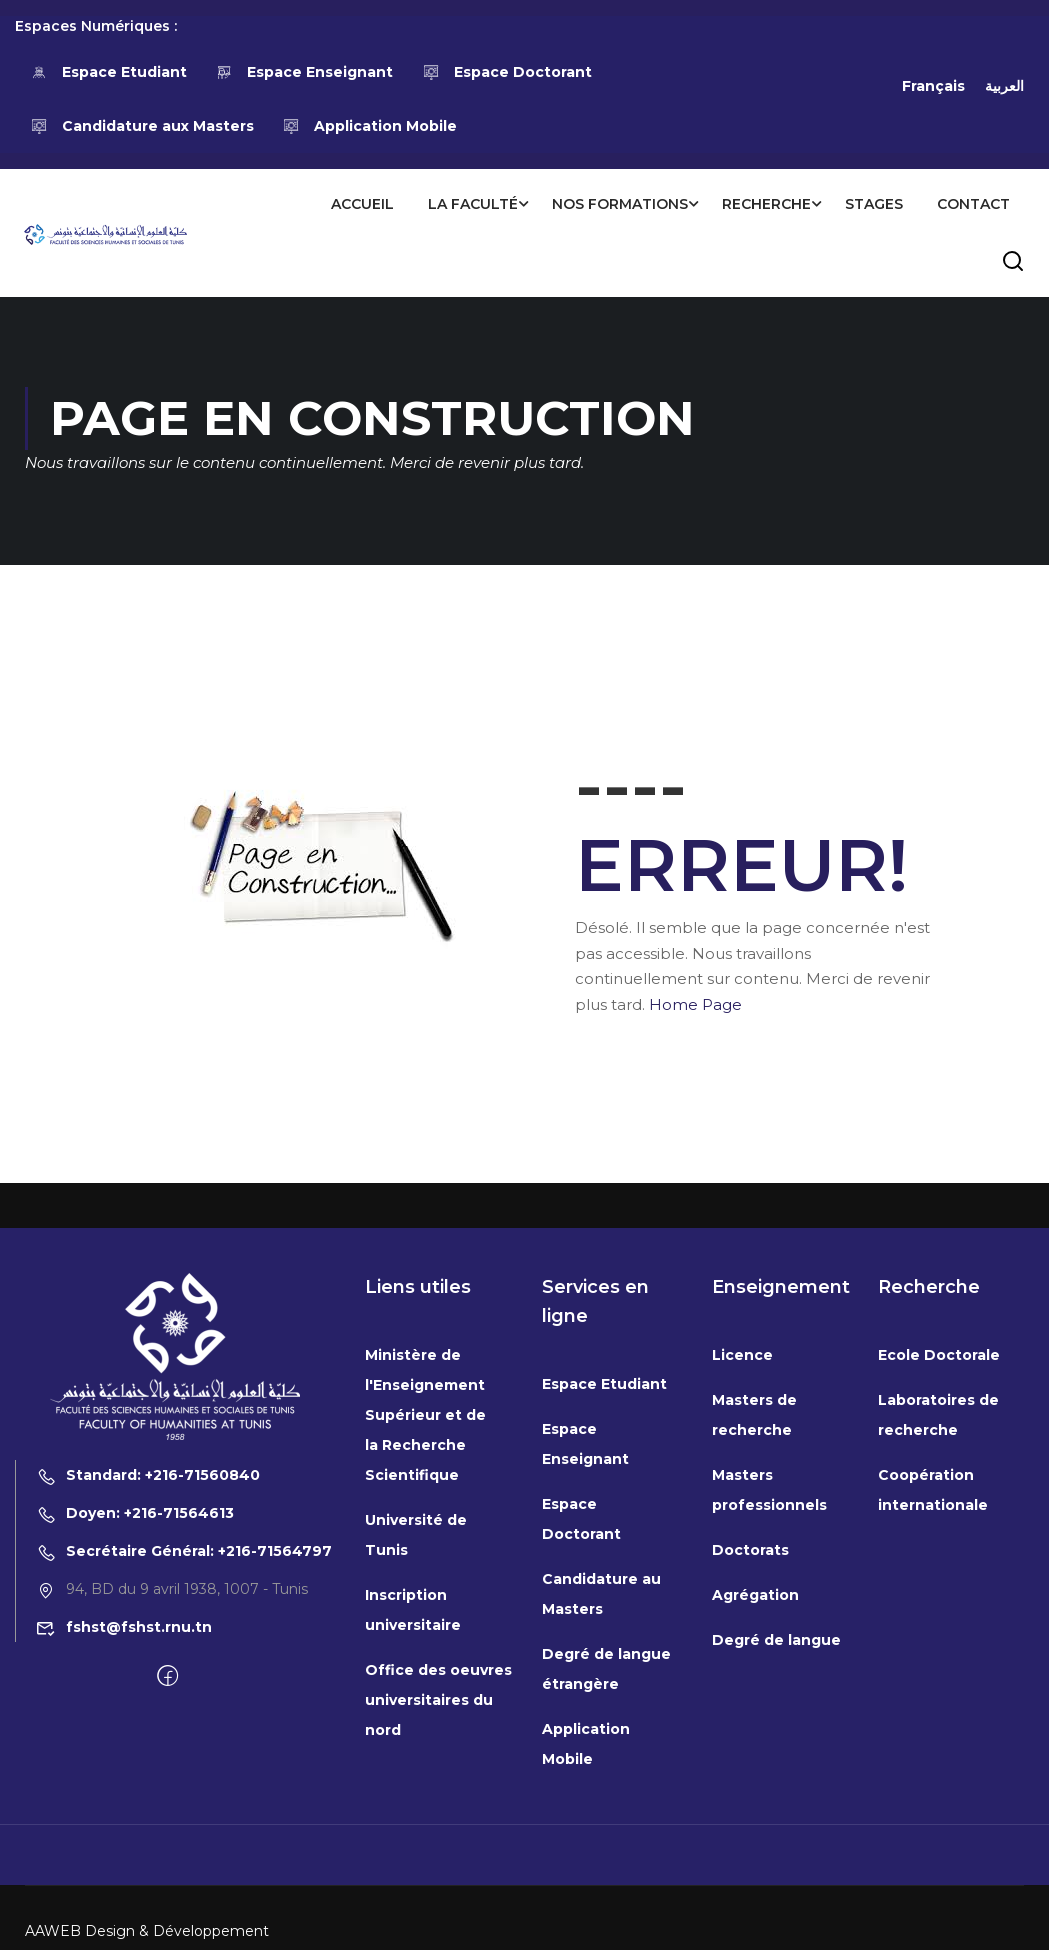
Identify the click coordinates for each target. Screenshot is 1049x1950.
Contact (972, 204)
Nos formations (619, 204)
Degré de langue (776, 1912)
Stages (873, 204)
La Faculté (472, 204)
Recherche (765, 204)
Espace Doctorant (507, 72)
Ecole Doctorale (939, 1627)
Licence (742, 1627)
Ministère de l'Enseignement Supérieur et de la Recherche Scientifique (425, 1687)
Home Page (695, 1004)
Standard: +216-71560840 (148, 1747)
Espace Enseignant (305, 72)
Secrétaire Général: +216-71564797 (184, 1823)
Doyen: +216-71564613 (135, 1785)
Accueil (361, 204)
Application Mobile (370, 126)
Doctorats (750, 1822)
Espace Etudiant (108, 72)
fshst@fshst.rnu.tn (124, 1899)
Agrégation (755, 1867)
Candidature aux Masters (142, 126)
